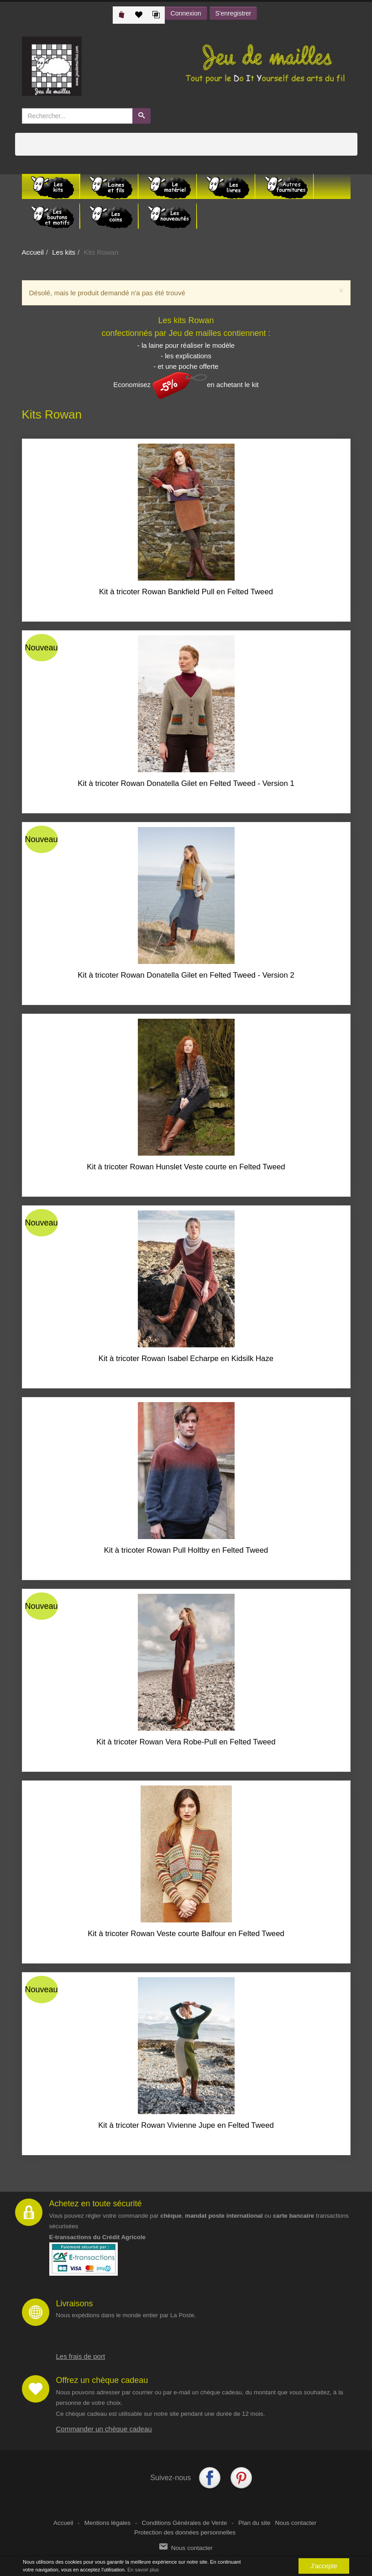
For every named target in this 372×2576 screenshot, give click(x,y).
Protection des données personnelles (185, 2532)
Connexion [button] (186, 13)
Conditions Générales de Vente (184, 2522)
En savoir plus (143, 2569)
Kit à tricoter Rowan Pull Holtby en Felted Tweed (186, 1550)
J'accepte (323, 2566)
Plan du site (254, 2522)
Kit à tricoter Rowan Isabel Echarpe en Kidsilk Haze (186, 1358)
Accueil (33, 252)
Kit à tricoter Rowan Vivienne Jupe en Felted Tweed (186, 2125)
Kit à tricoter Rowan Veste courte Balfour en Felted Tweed (186, 1933)
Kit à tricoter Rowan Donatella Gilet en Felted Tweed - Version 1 (186, 783)
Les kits (63, 252)
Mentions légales (107, 2522)
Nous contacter (295, 2522)
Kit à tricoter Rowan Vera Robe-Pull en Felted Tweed (185, 1742)
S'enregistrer (233, 13)
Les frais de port (80, 2356)
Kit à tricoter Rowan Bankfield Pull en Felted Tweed (186, 591)
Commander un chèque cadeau (104, 2429)
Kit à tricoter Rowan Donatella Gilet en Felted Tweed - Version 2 (186, 975)
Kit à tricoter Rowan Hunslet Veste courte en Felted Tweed (186, 1166)
